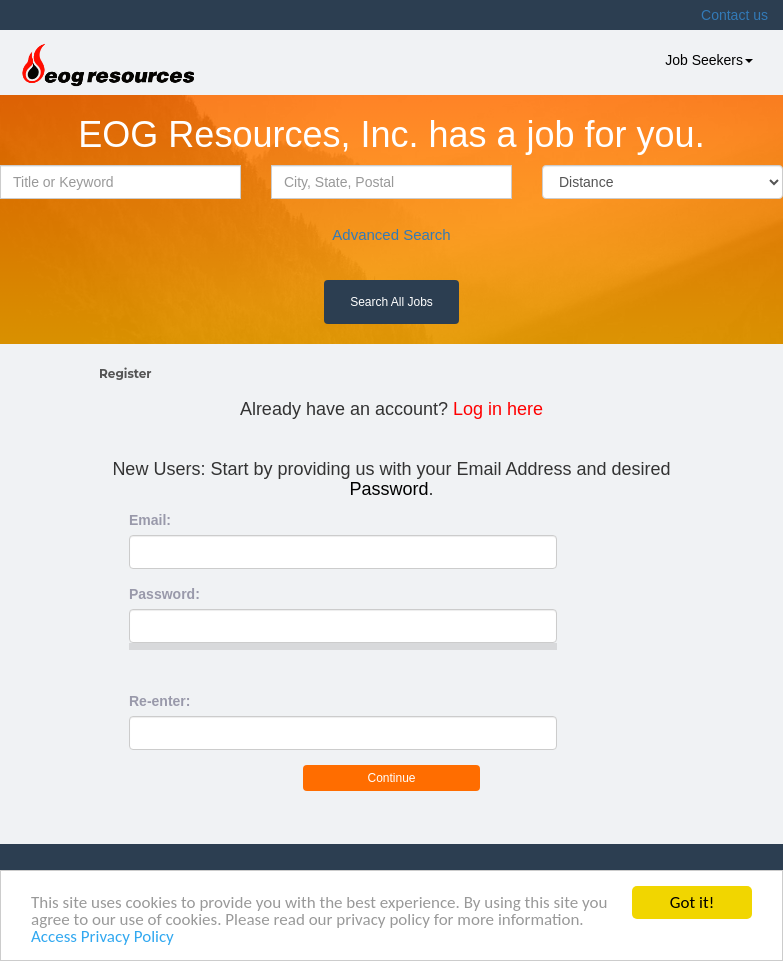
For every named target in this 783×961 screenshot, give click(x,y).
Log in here (498, 409)
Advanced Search (391, 234)
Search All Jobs (391, 302)
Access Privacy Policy (102, 937)
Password (388, 489)
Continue (391, 778)
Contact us (734, 15)
